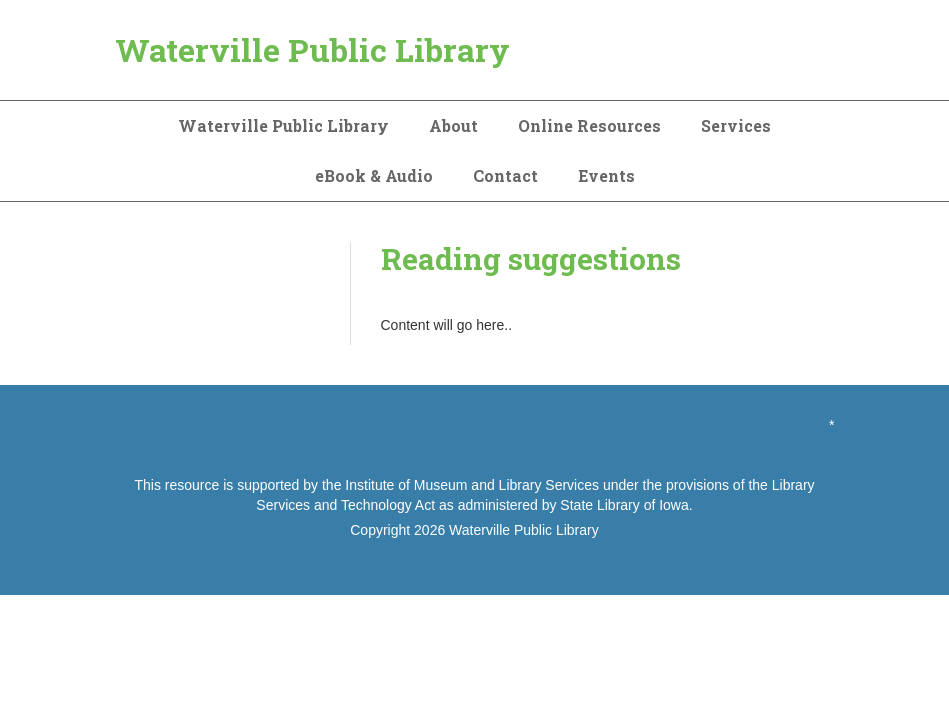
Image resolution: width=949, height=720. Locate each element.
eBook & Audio (374, 175)
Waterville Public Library (312, 49)
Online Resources (589, 125)
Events (606, 175)
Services (736, 125)
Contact (505, 175)
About (453, 125)
